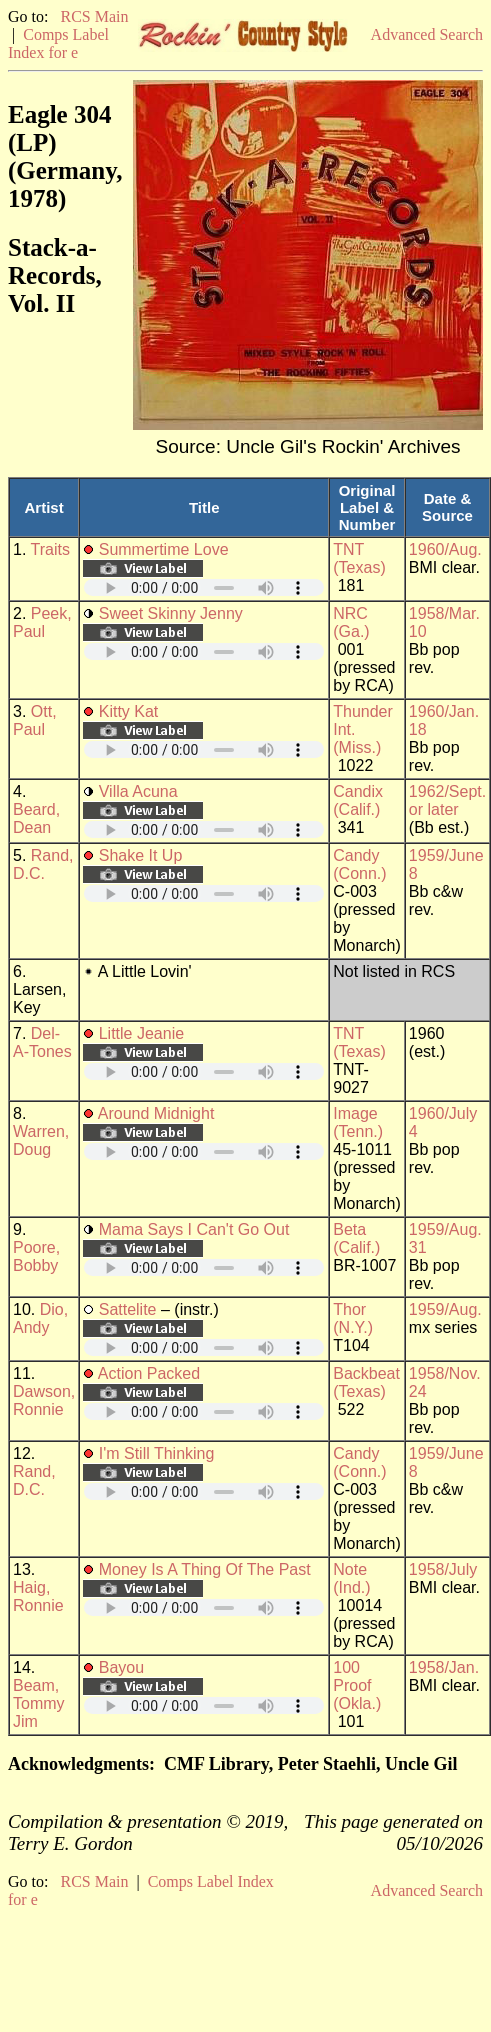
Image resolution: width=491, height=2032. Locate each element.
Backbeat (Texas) (366, 1382)
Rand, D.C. (43, 864)
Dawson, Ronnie (44, 1400)
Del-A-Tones (42, 1042)
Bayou (121, 1667)
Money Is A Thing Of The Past (205, 1569)
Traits (50, 549)
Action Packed (149, 1373)
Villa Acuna (138, 791)
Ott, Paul (35, 720)
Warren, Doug (41, 1140)
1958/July (443, 1569)
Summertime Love (164, 549)
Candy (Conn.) (359, 864)
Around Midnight (156, 1113)
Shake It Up (141, 855)
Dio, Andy (40, 1318)
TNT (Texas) (359, 558)
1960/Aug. (445, 549)
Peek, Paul (42, 622)
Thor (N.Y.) (353, 1318)
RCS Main (94, 16)
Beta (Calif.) (356, 1238)
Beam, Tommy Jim (39, 1703)
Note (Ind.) (351, 1578)
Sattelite (128, 1309)
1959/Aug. (445, 1309)
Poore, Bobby (36, 1256)
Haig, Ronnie (38, 1596)
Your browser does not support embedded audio (204, 587)
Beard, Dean (36, 818)
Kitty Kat (129, 711)
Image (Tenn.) (358, 1122)
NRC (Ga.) (351, 622)
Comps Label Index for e (58, 43)
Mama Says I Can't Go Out (194, 1229)
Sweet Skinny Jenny (171, 613)
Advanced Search (427, 34)
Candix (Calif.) (358, 800)
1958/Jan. (444, 1667)
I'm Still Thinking (157, 1453)
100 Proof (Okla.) (357, 1685)
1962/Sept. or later (447, 800)
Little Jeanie (141, 1033)
